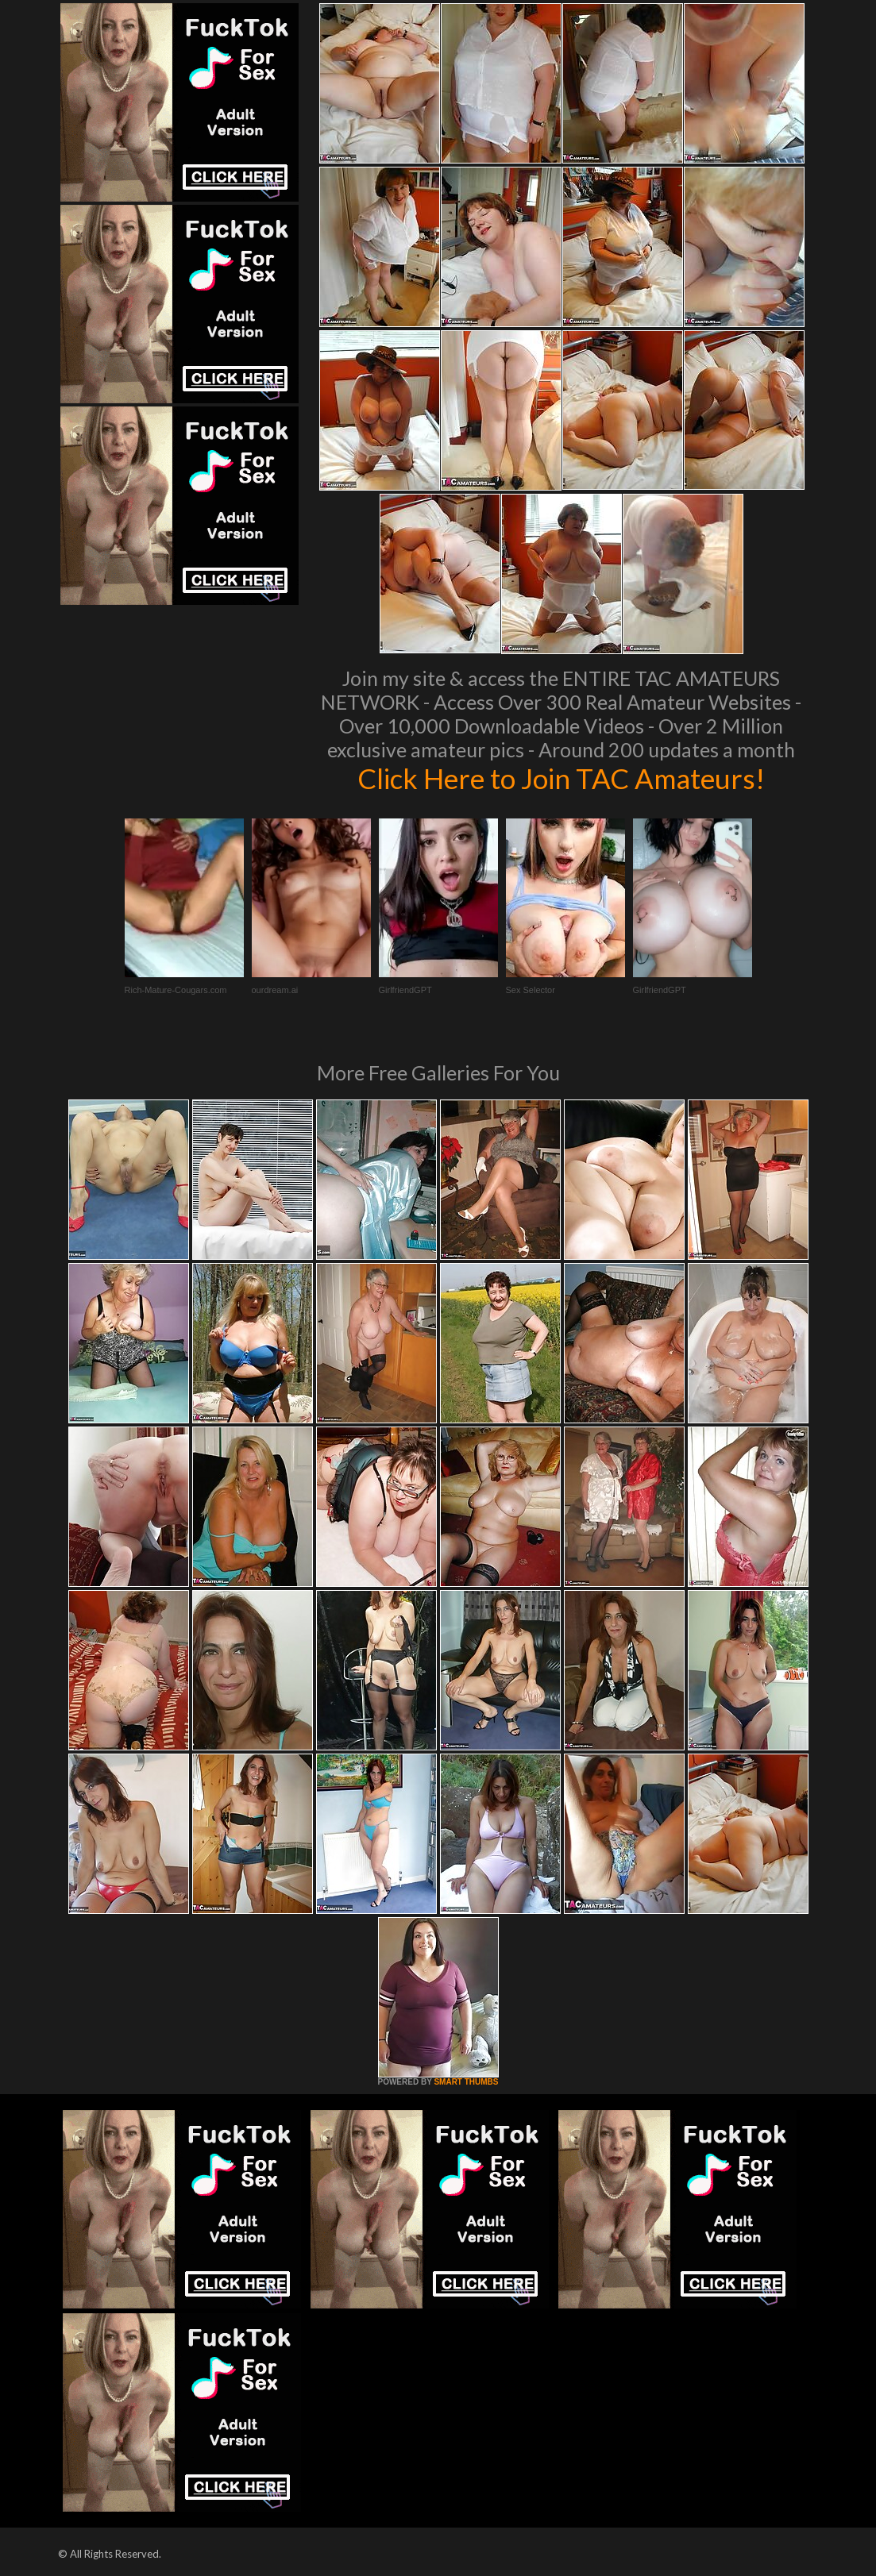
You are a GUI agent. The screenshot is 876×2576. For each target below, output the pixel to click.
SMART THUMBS (466, 2081)
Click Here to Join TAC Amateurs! (561, 778)
